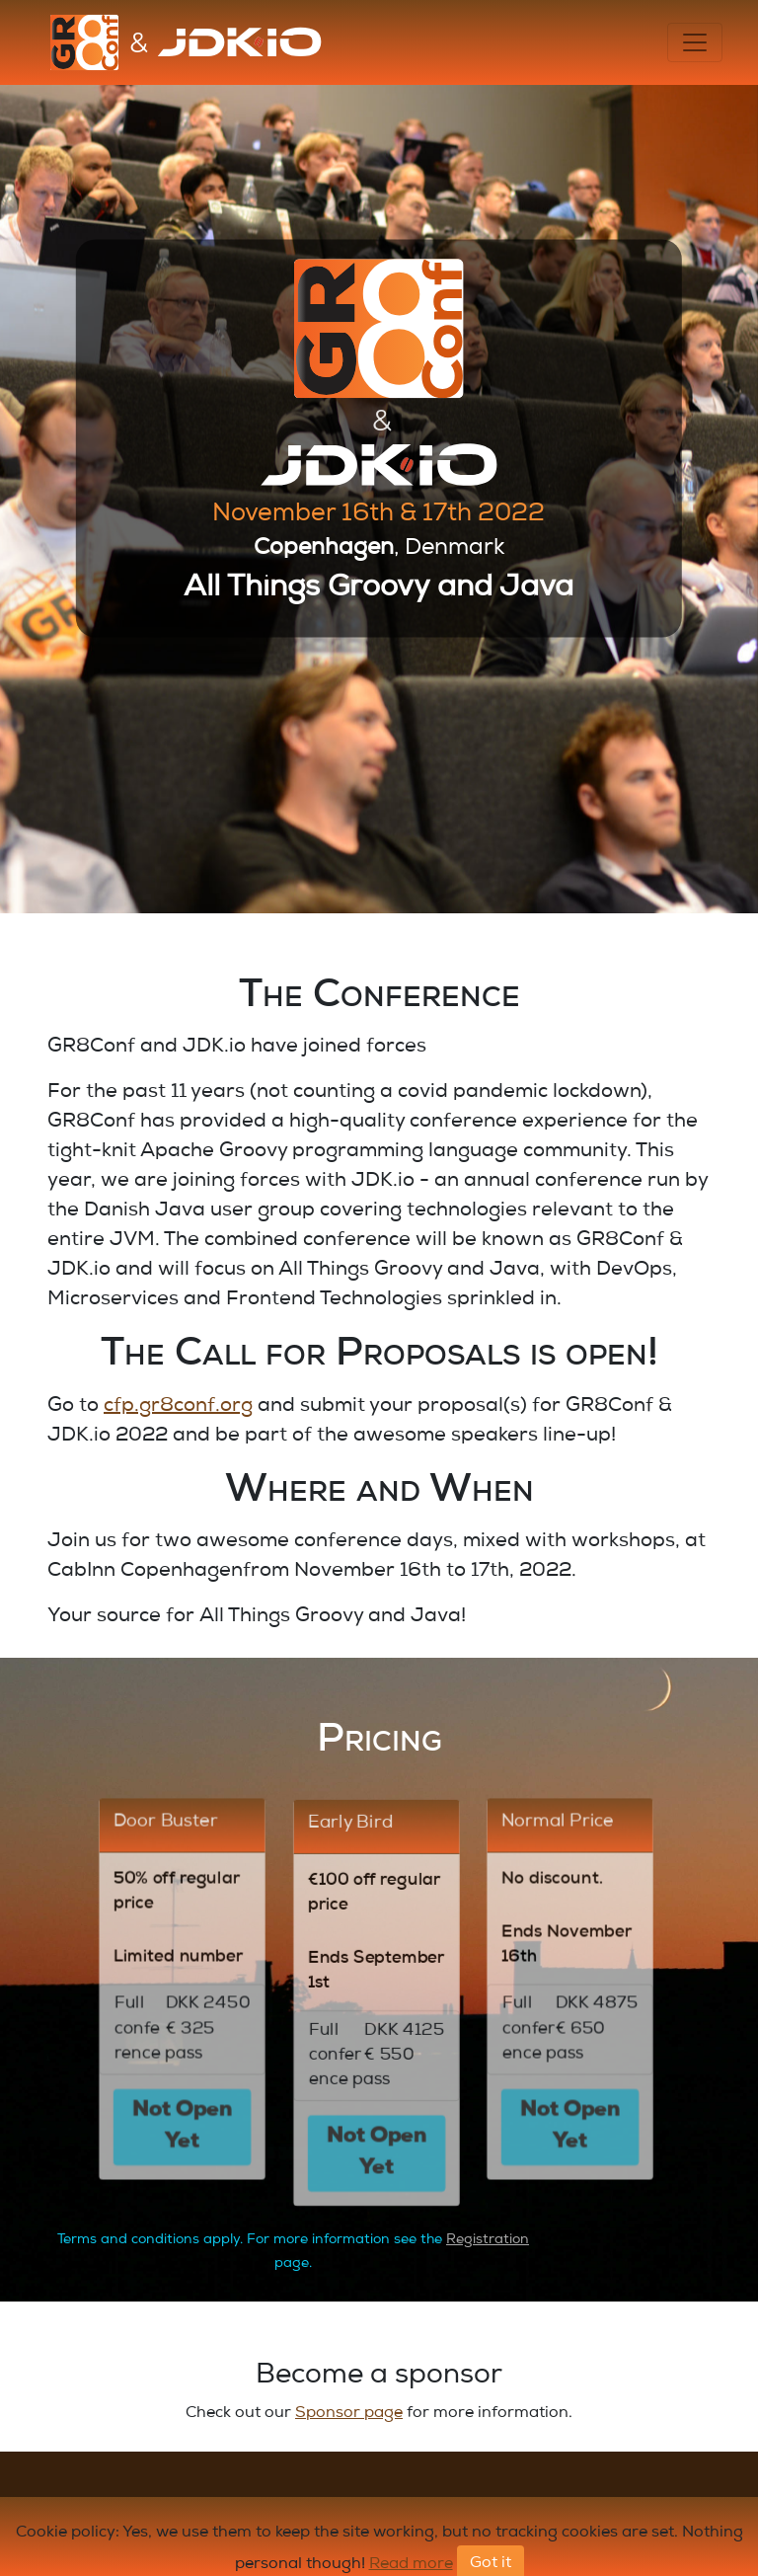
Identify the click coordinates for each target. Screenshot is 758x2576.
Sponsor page (349, 2414)
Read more (411, 2565)
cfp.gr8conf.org (178, 1407)
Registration (487, 2240)
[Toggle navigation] (694, 42)
